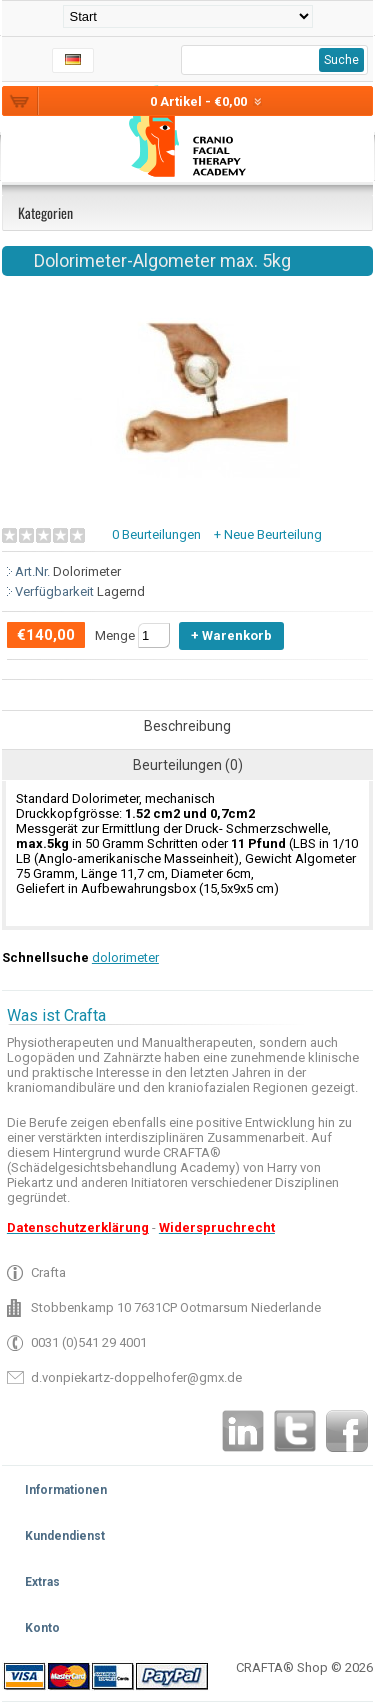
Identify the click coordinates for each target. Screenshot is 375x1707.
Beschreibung (187, 726)
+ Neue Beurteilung (268, 534)
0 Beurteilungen (156, 534)
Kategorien (45, 212)
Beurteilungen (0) (188, 765)
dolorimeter (125, 957)
